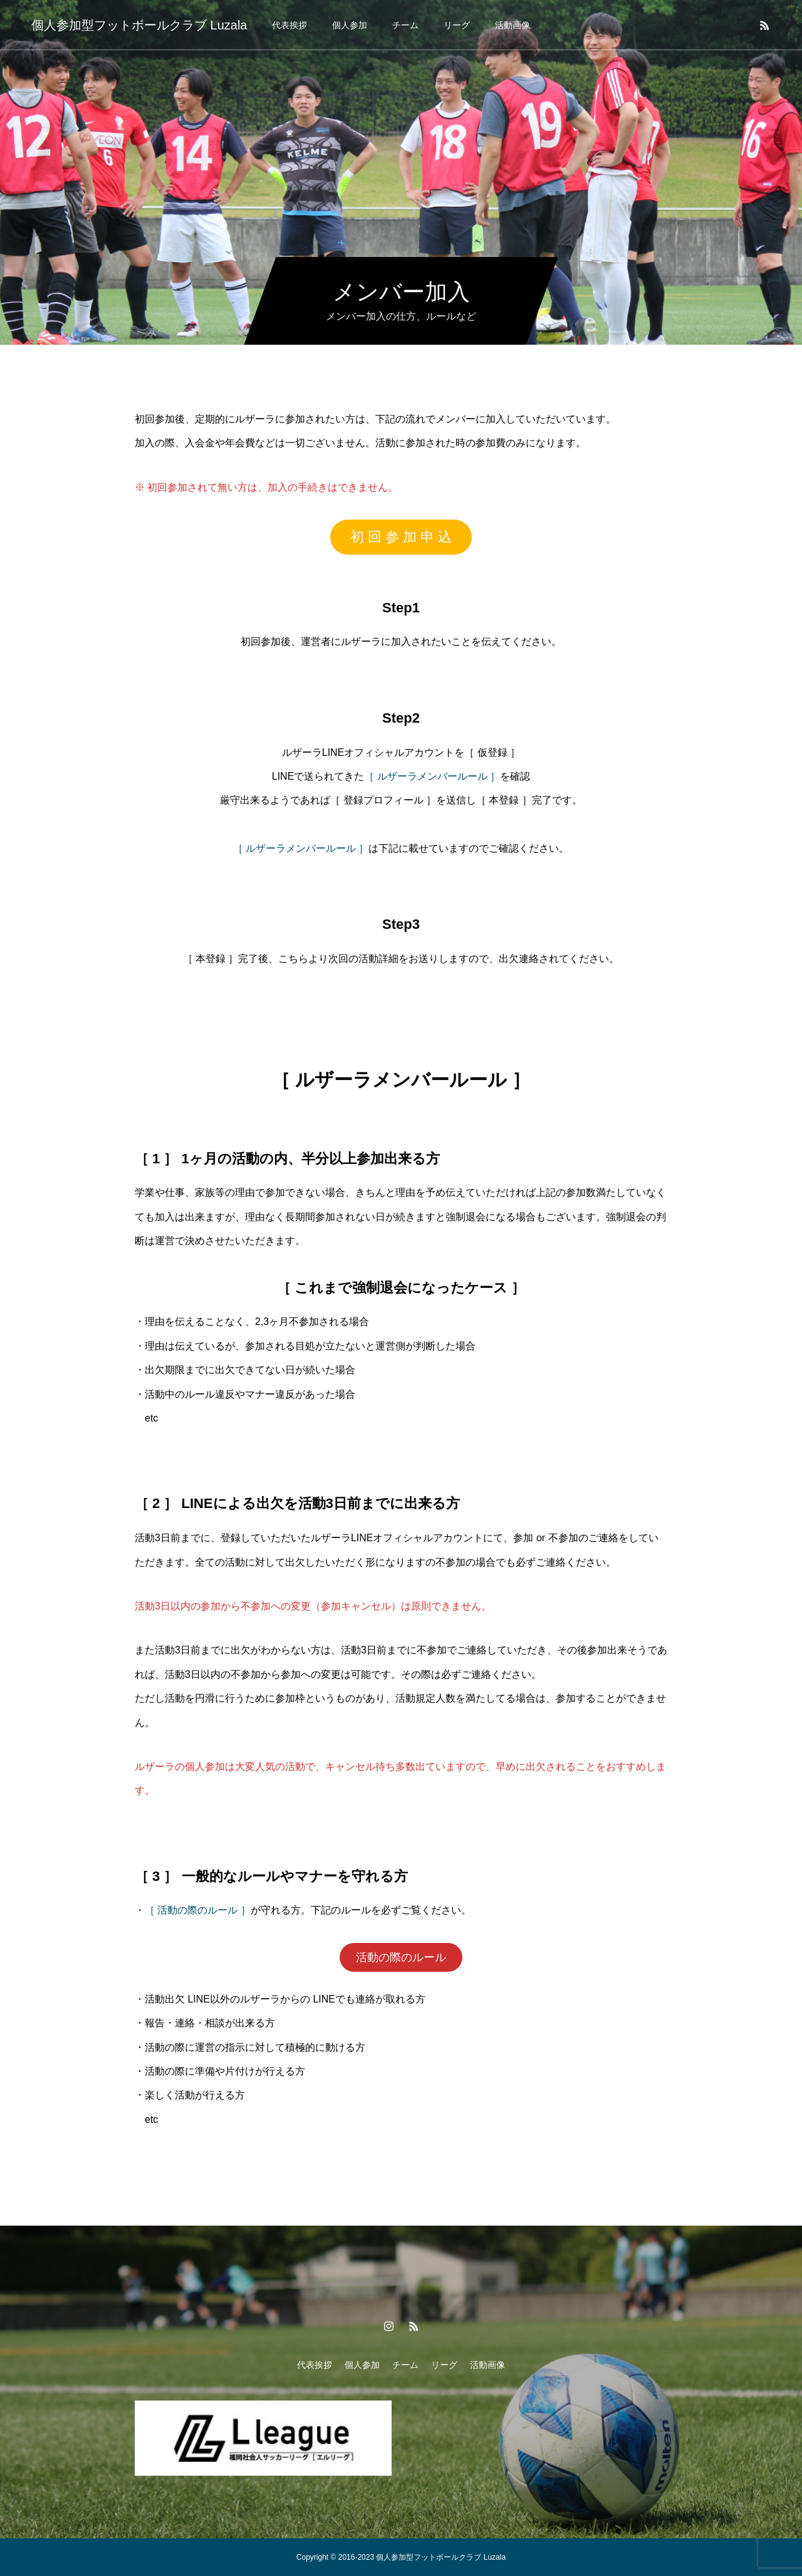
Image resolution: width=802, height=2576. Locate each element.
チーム (405, 25)
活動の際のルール (401, 1957)
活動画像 (512, 25)
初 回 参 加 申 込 (401, 537)
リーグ (457, 25)
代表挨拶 (289, 25)
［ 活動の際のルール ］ (198, 1910)
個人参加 (349, 25)
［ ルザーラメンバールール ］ (432, 776)
